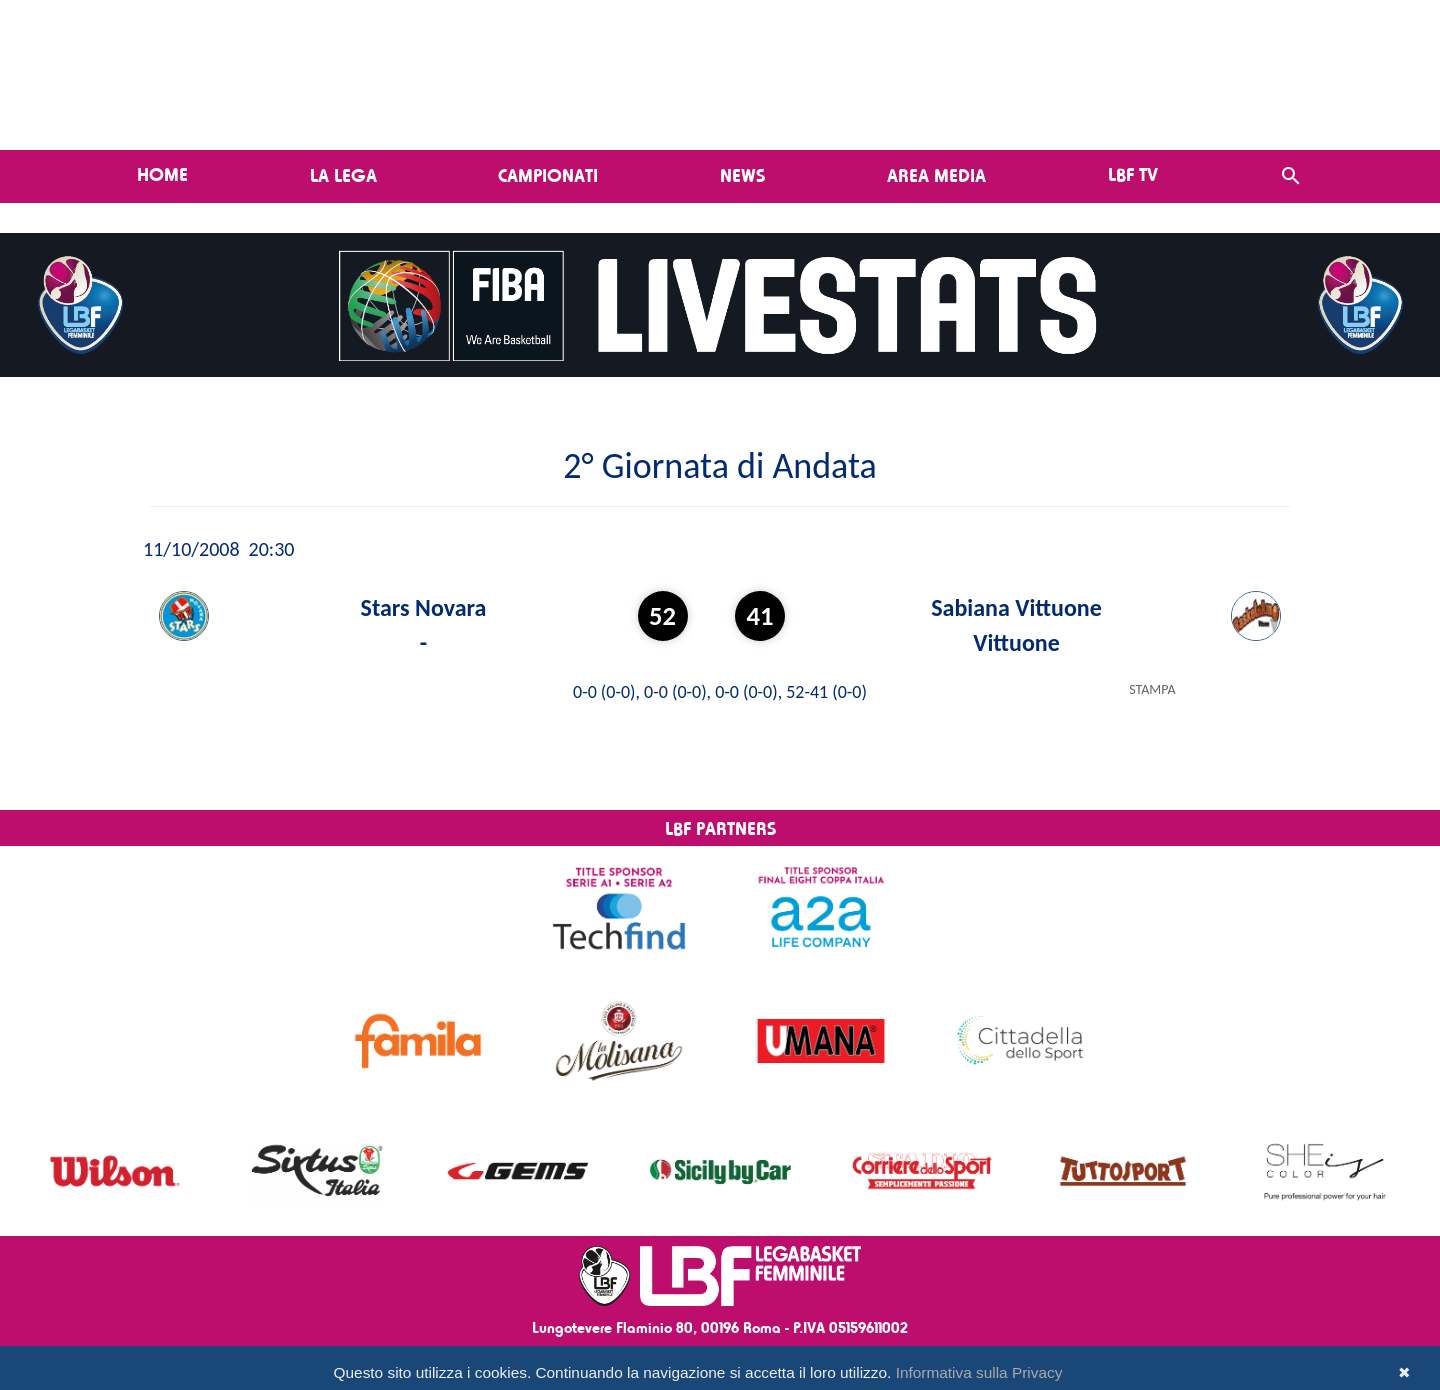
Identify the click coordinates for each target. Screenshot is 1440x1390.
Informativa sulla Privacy (979, 1372)
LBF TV (1133, 174)
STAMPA (1152, 689)
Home (162, 174)
